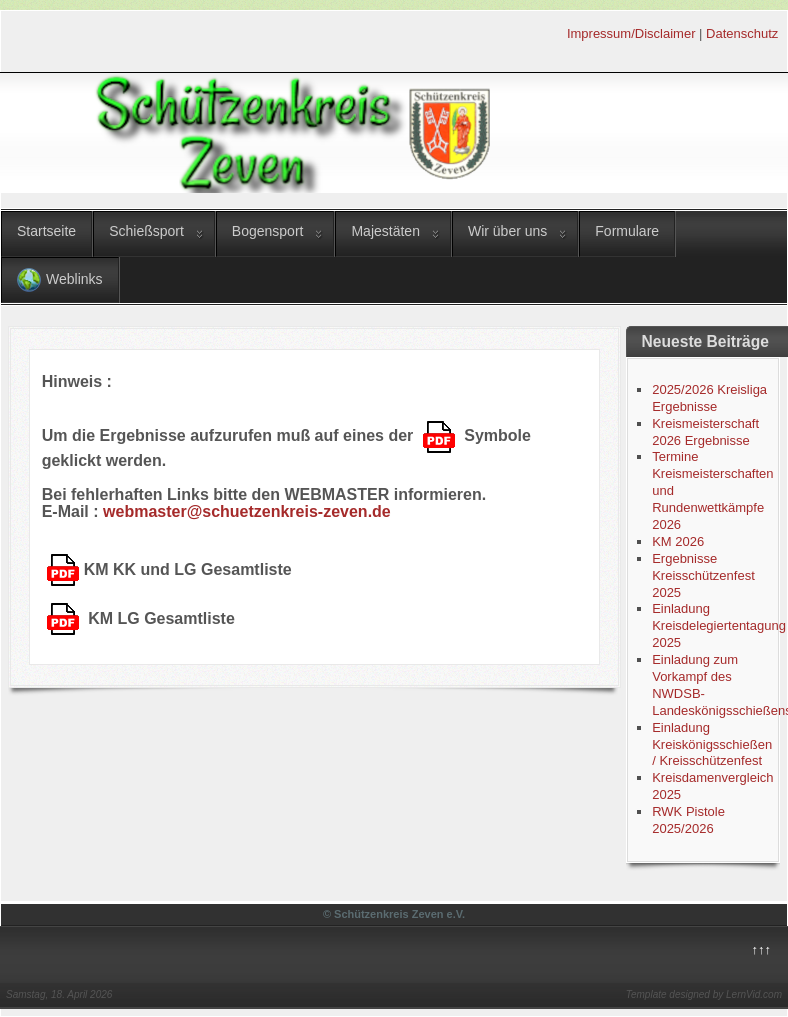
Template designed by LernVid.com (704, 994)
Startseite (46, 231)
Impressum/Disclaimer (631, 33)
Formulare (627, 231)
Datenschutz (742, 33)
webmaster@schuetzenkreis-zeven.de (247, 511)
